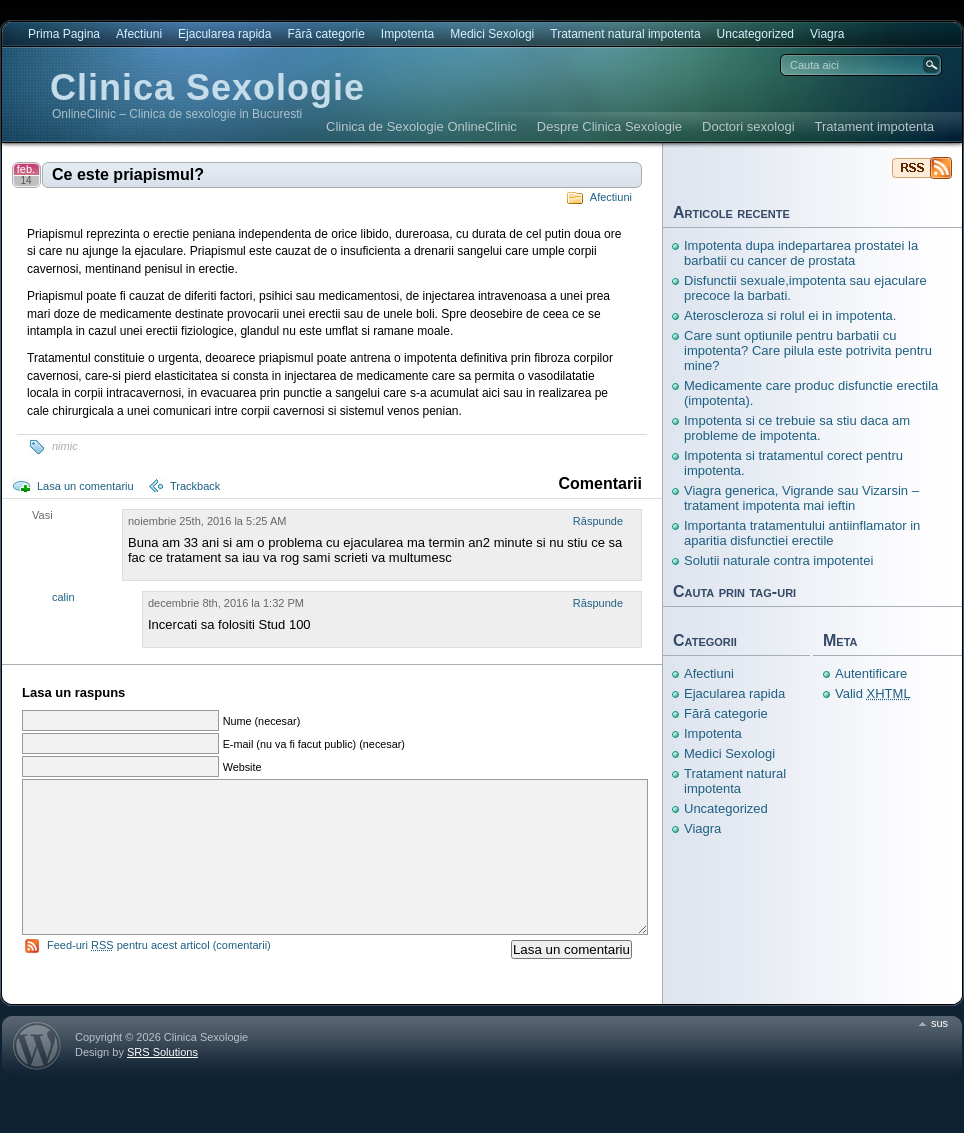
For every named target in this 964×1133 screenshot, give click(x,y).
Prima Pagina (64, 34)
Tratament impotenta (874, 126)
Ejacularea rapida (224, 34)
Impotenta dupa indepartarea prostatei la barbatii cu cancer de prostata (801, 253)
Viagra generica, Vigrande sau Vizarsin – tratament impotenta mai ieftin (801, 498)
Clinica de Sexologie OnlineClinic (421, 126)
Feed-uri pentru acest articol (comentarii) (159, 975)
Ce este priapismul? (128, 174)
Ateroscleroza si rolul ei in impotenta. (790, 315)
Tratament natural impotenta (625, 34)
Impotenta (407, 34)
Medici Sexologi (492, 34)
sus (939, 1053)
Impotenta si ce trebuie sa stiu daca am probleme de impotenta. (797, 428)
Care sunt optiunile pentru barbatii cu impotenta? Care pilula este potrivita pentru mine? (808, 350)
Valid (873, 693)
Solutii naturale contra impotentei (778, 560)
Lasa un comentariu (85, 486)
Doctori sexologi (748, 126)
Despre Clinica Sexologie (609, 126)
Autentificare (871, 673)
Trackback (195, 486)
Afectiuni (139, 34)
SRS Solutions (162, 1082)
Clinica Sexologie (207, 87)
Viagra (827, 34)
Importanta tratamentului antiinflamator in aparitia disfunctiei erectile (802, 533)
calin (63, 597)
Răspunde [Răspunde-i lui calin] (598, 603)
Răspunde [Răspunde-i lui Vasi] (598, 521)
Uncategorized (755, 34)
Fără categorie (325, 34)
